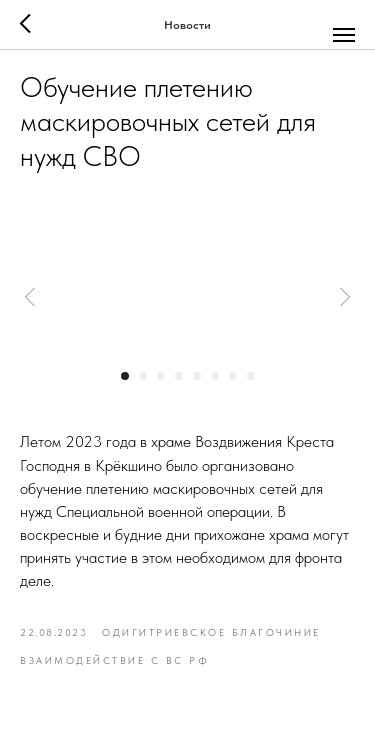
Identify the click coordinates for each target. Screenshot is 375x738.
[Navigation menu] (344, 35)
